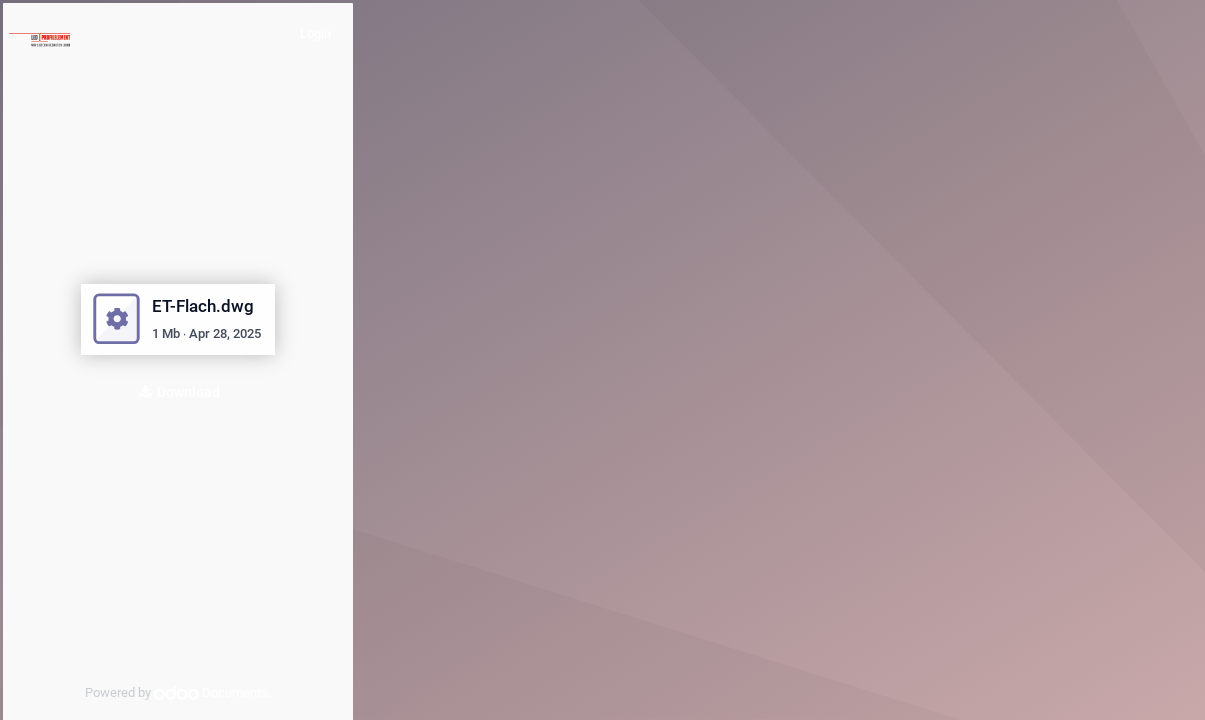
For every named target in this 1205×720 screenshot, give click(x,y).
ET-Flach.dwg (203, 306)
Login (315, 33)
